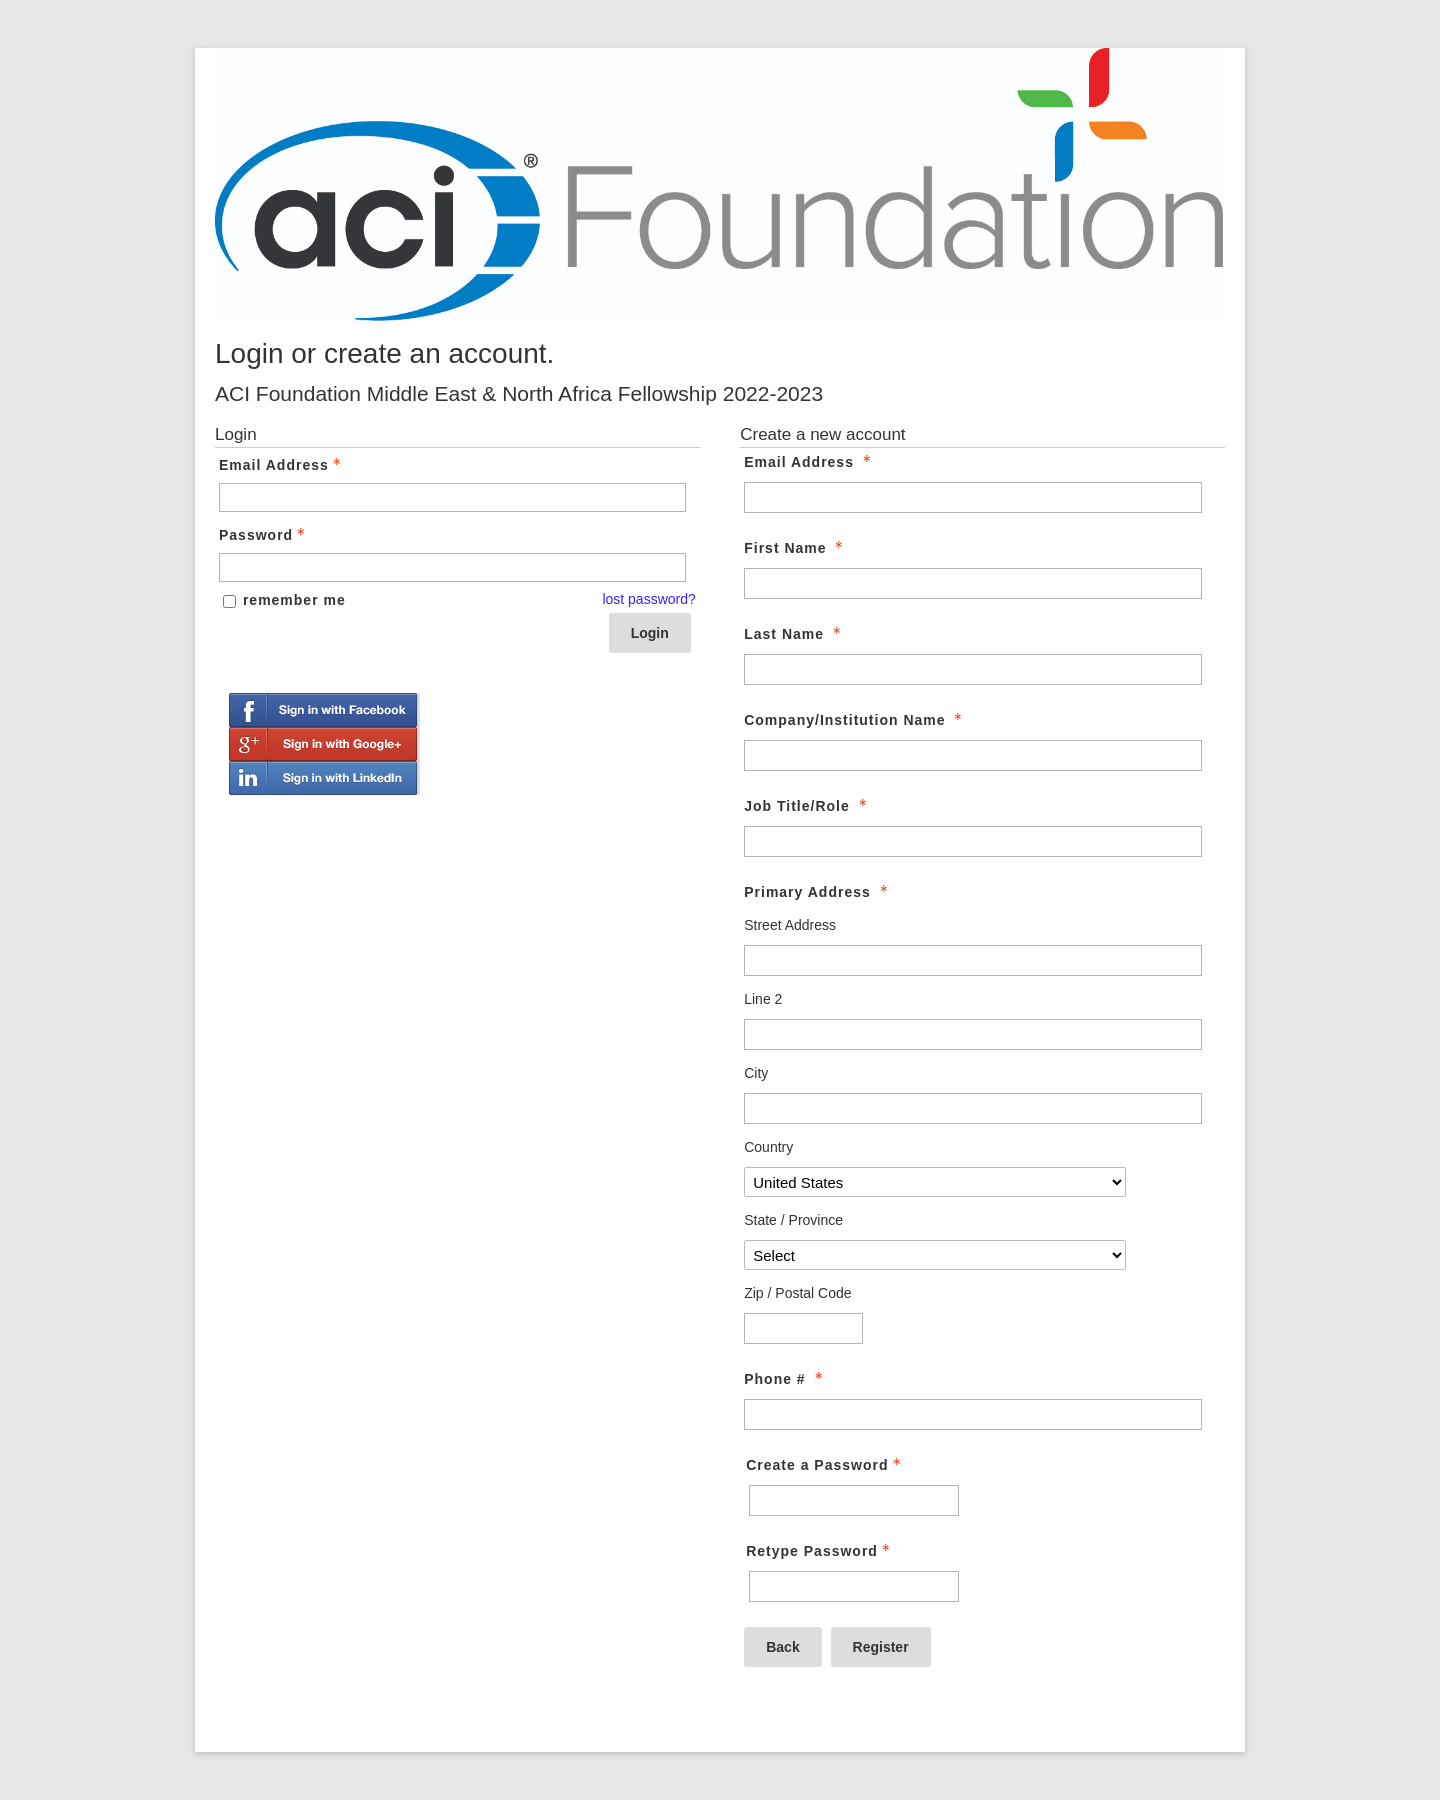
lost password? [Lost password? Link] (648, 599)
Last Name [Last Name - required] (794, 634)
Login (650, 633)
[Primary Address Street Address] (973, 960)
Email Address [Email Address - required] (809, 462)
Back (782, 1647)
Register (881, 1647)
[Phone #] (973, 1414)
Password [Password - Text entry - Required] (264, 535)
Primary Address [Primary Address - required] (817, 892)
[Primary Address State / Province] (934, 1255)
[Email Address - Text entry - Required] (452, 497)
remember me (294, 600)
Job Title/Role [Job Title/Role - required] (807, 806)
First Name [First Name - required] (795, 548)
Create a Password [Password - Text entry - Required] (825, 1465)
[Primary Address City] (973, 1108)
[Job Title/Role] (973, 841)
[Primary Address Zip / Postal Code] (803, 1328)
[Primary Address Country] (934, 1182)
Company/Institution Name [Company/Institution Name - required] (855, 720)
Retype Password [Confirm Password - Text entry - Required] (820, 1551)
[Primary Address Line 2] (973, 1034)
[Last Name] (973, 669)
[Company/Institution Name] (973, 755)
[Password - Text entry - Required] (452, 567)
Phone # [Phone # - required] (785, 1379)
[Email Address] (973, 497)
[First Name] (973, 583)
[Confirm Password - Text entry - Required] (854, 1586)
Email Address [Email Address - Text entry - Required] (282, 465)
